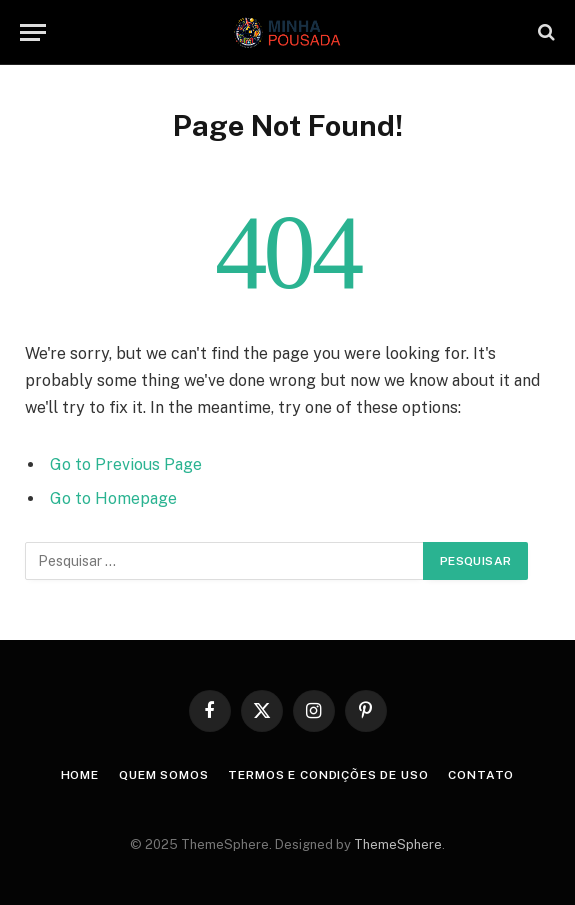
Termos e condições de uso (328, 775)
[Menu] (33, 32)
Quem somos (163, 775)
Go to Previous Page (126, 464)
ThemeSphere (398, 844)
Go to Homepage (113, 498)
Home (80, 775)
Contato (481, 775)
